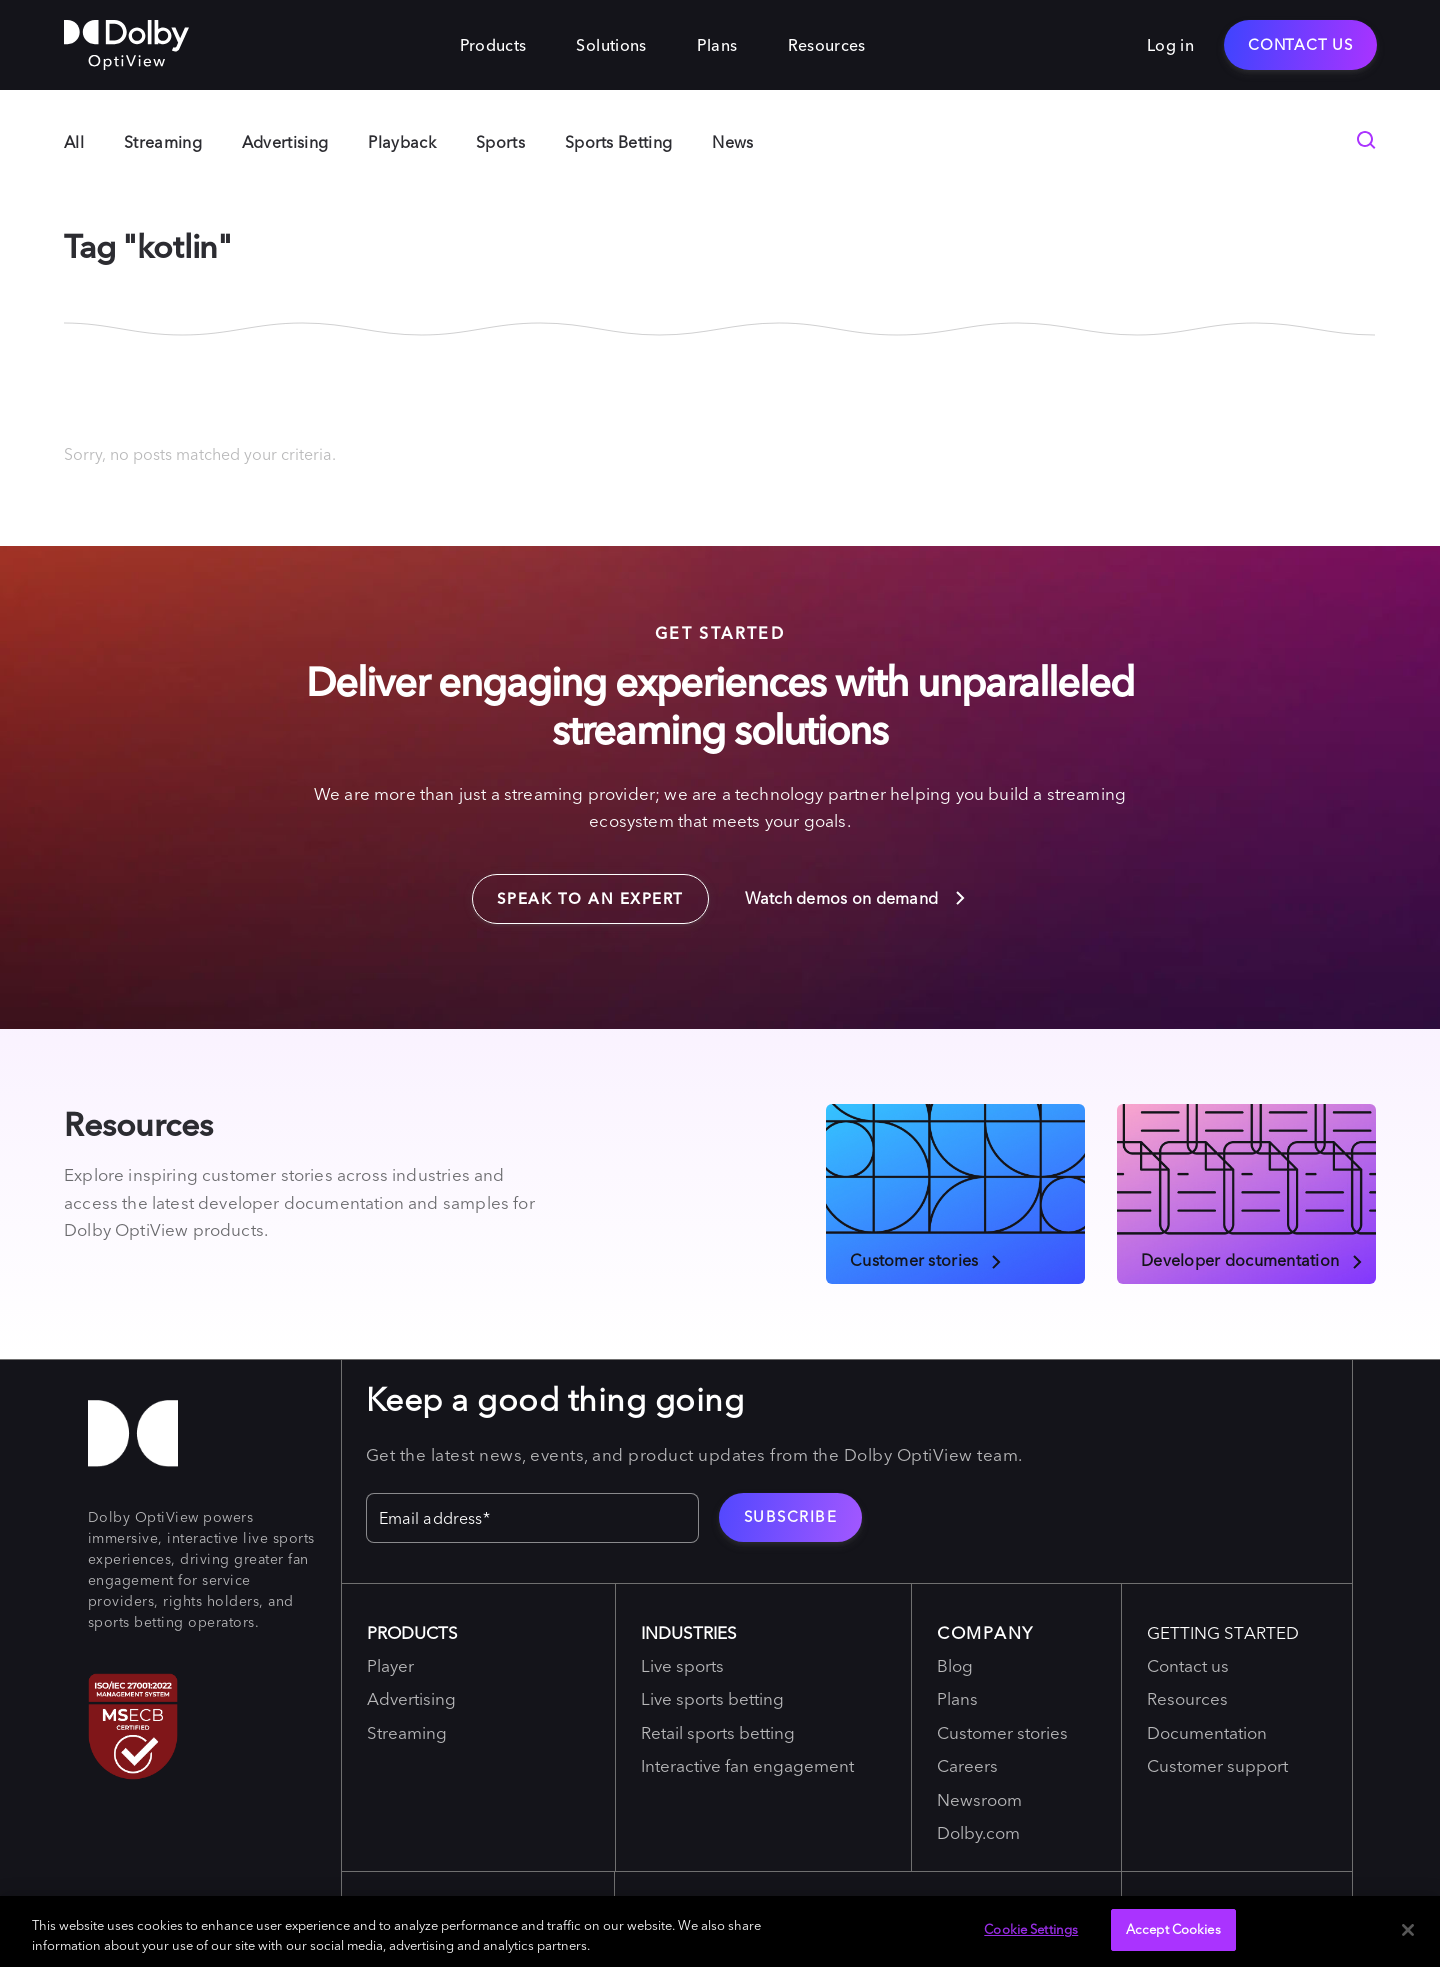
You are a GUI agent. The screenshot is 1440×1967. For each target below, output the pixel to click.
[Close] (1408, 1930)
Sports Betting (618, 142)
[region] (720, 1931)
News (732, 142)
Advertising (285, 142)
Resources (827, 45)
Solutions (611, 45)
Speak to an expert (578, 891)
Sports (500, 142)
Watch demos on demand (857, 898)
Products (493, 45)
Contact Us (1300, 44)
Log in (1170, 45)
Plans (717, 45)
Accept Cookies (1173, 1929)
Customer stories (927, 1259)
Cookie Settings (1031, 1929)
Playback (402, 142)
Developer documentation (1253, 1259)
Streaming (163, 142)
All (74, 142)
